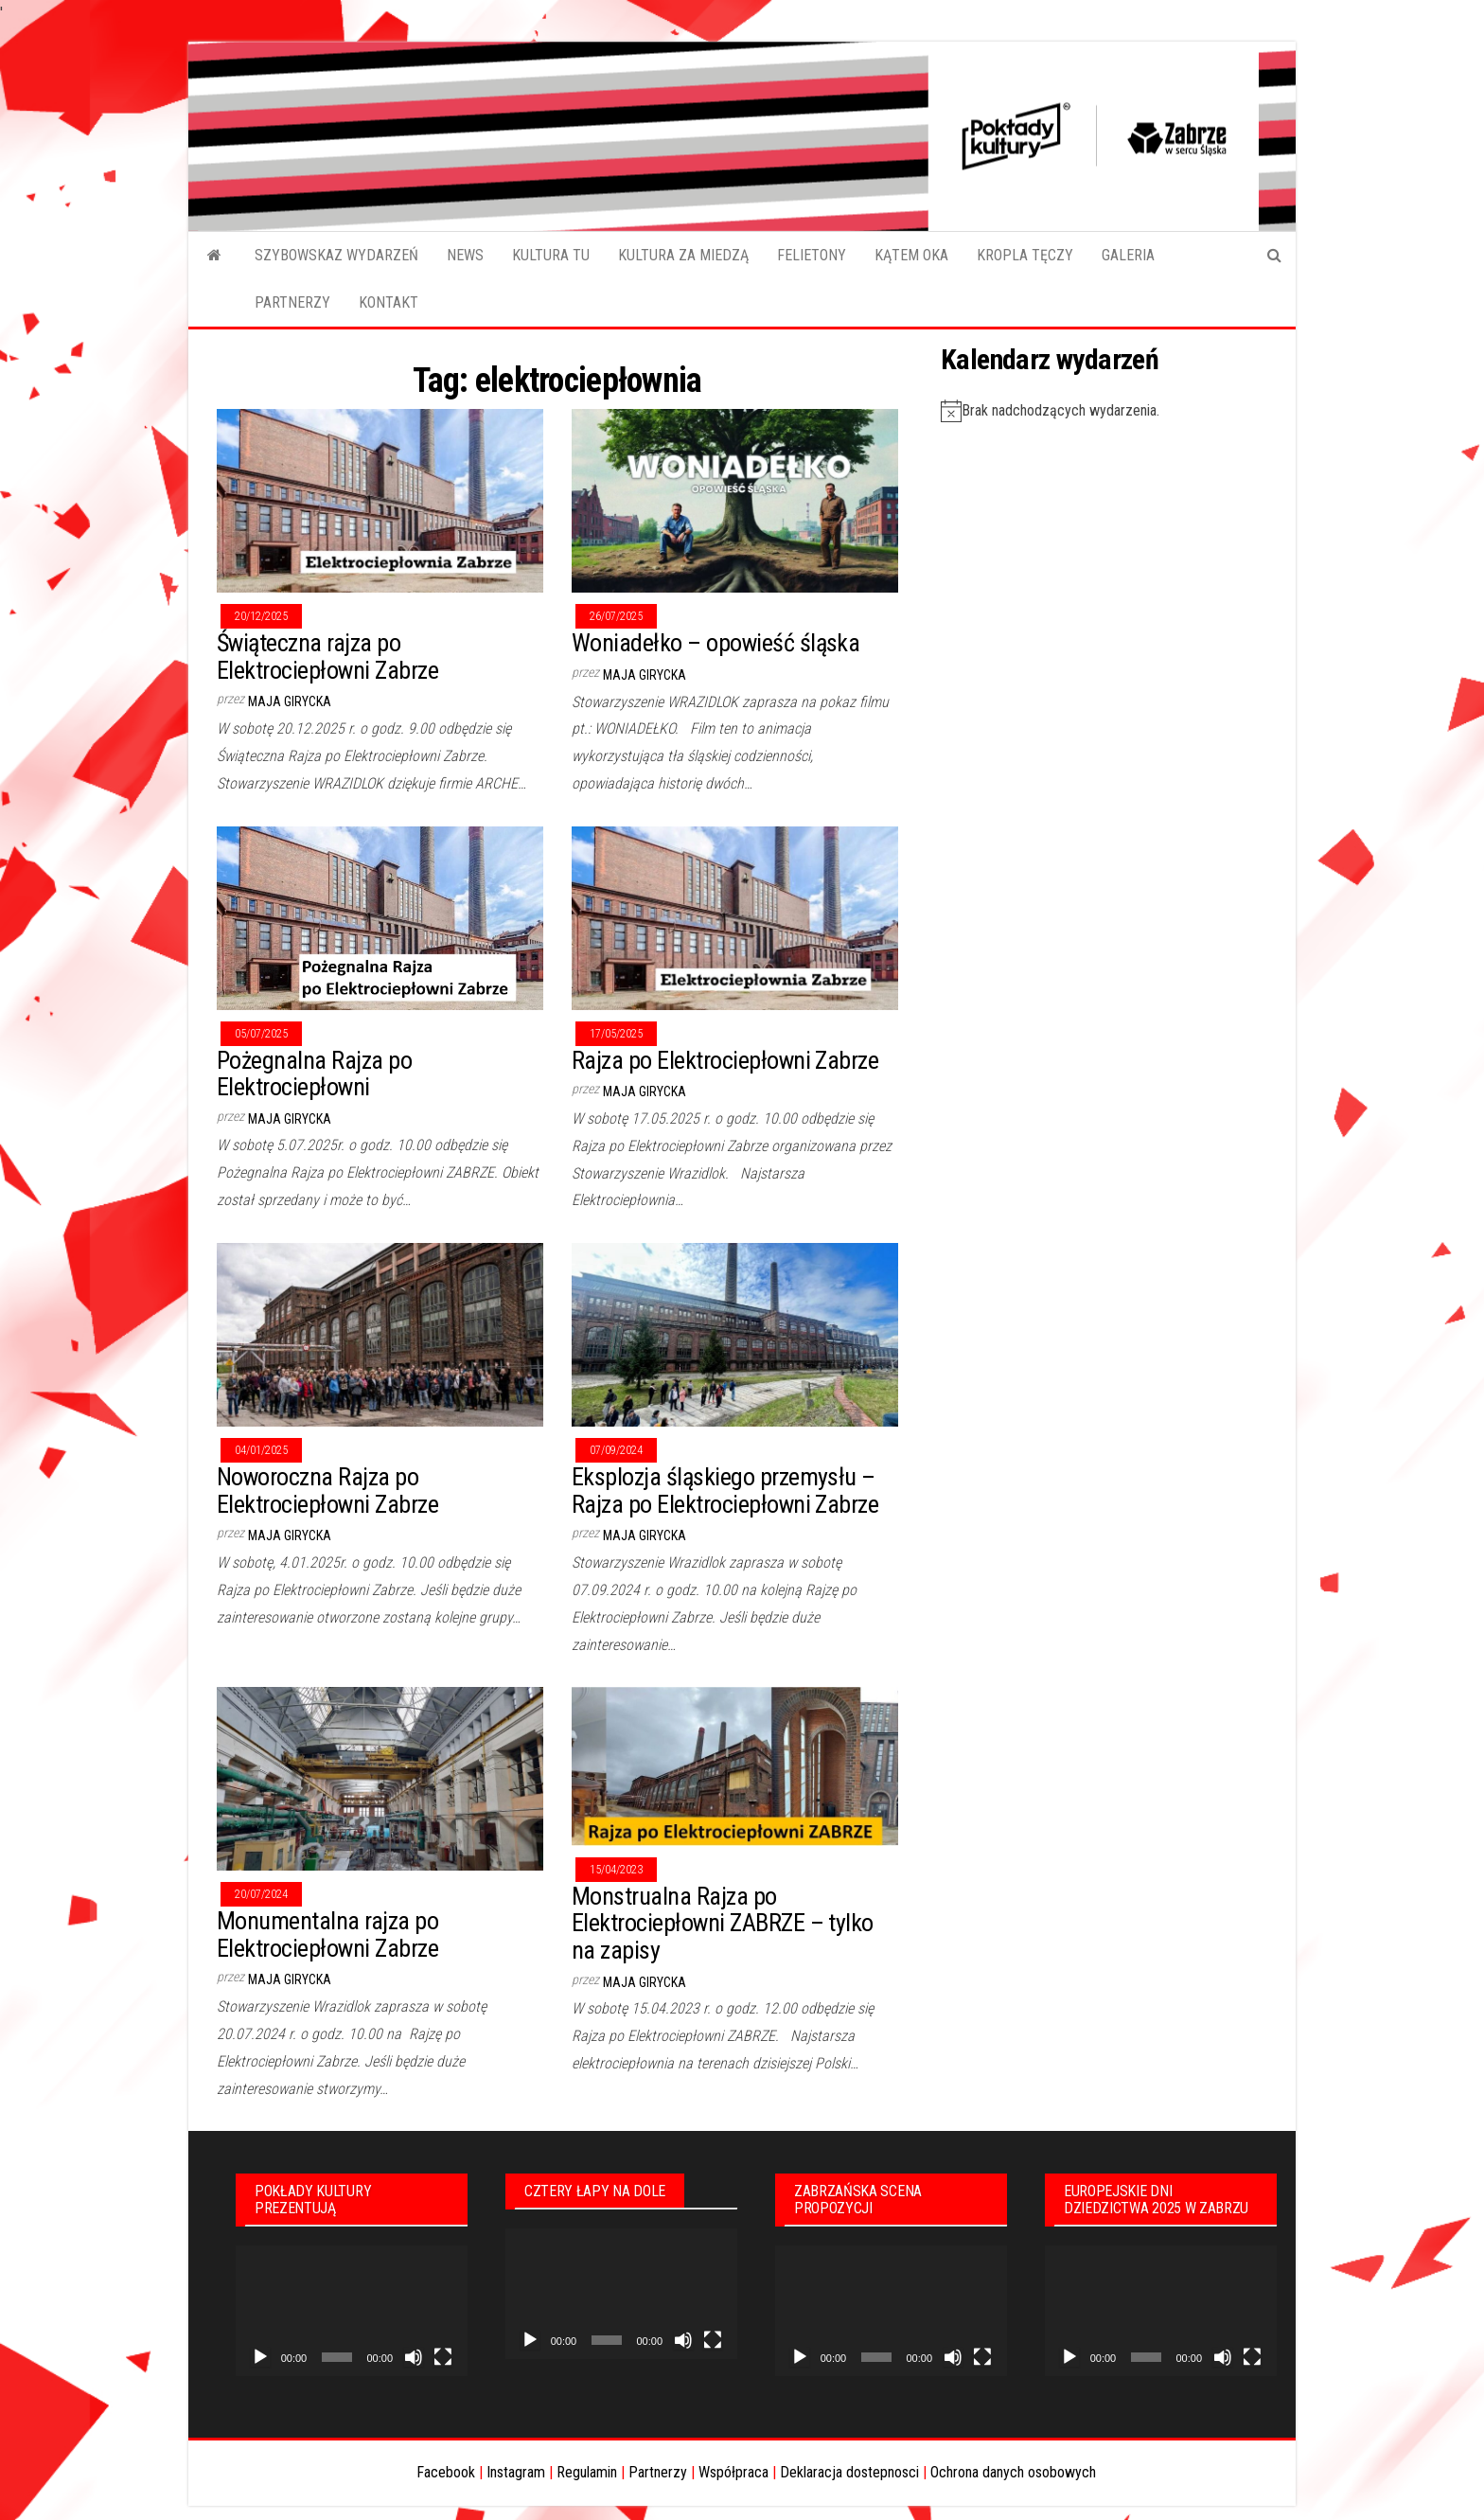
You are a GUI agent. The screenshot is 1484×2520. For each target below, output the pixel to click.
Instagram (515, 2472)
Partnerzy (657, 2472)
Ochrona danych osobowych (1013, 2472)
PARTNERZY (292, 302)
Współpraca (733, 2472)
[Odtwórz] (260, 2357)
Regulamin (586, 2472)
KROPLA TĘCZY (1025, 255)
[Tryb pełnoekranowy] (442, 2357)
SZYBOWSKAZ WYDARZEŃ (336, 255)
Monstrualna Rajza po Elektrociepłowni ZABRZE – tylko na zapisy (723, 1923)
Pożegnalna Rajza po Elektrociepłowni (314, 1074)
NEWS (465, 255)
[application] (352, 2310)
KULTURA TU (551, 255)
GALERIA (1128, 255)
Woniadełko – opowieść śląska (715, 643)
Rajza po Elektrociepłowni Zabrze (725, 1060)
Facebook (445, 2472)
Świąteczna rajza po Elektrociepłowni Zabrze (327, 656)
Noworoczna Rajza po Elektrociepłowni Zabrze (327, 1490)
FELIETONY (811, 255)
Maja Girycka (289, 701)
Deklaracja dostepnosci (849, 2472)
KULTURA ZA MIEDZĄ (683, 255)
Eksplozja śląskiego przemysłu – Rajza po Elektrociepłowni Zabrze (725, 1490)
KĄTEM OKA (911, 255)
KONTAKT (388, 302)
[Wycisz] (413, 2357)
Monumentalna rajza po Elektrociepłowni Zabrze (327, 1934)
